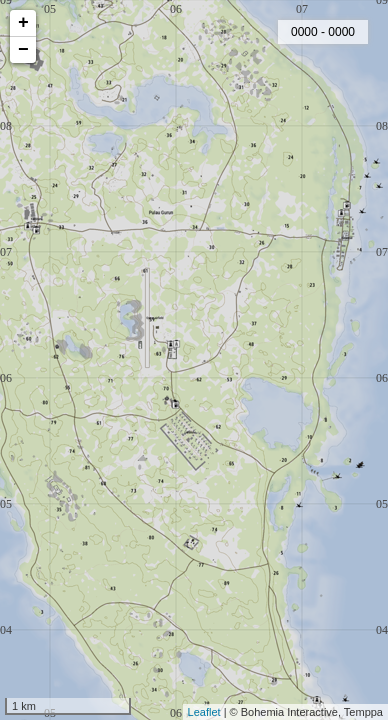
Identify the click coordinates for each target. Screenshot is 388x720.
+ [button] (23, 23)
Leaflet (204, 712)
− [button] (23, 50)
